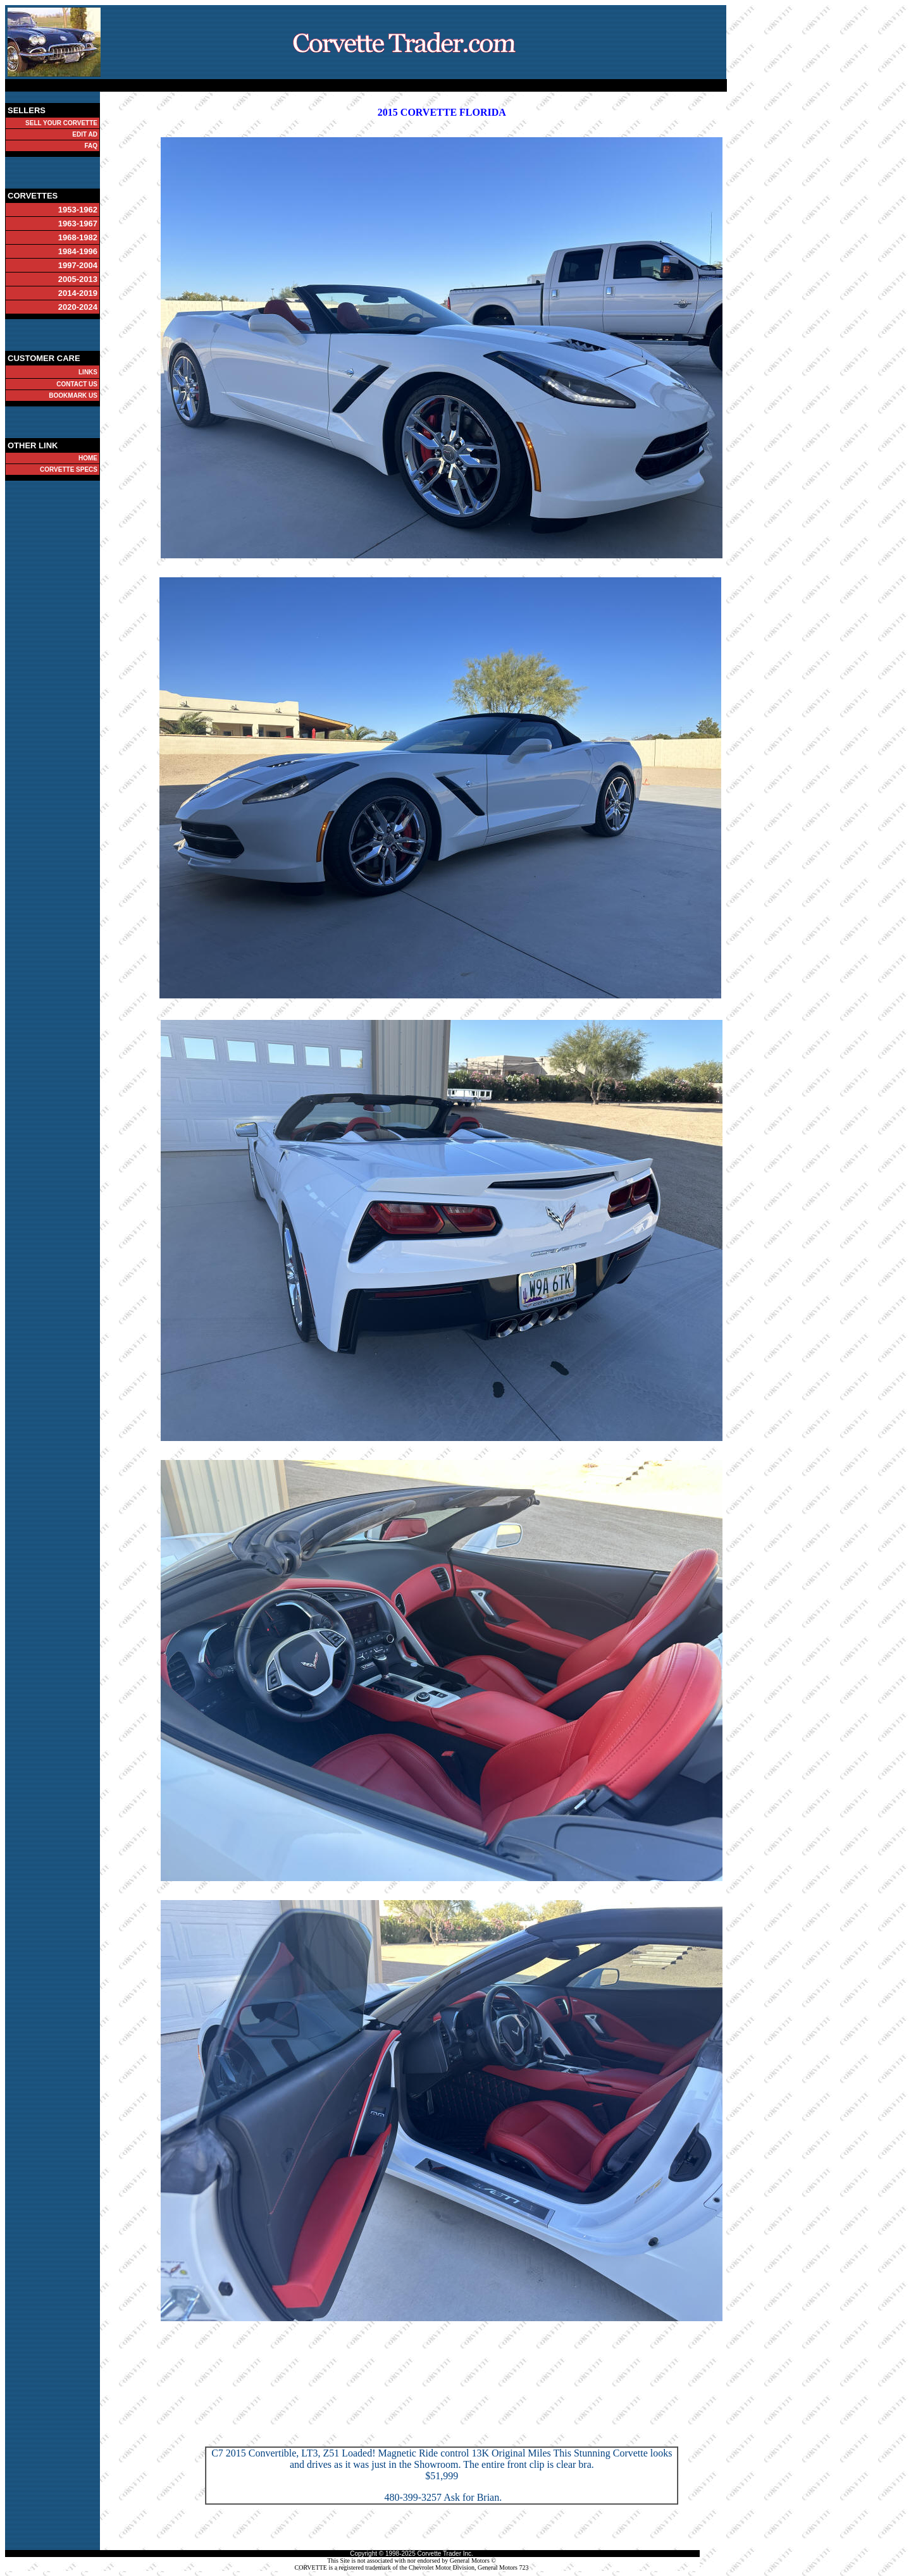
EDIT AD (84, 134)
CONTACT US (76, 384)
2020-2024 (77, 307)
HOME (87, 458)
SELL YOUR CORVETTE (61, 123)
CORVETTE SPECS (68, 469)
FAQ (90, 145)
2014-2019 (77, 293)
